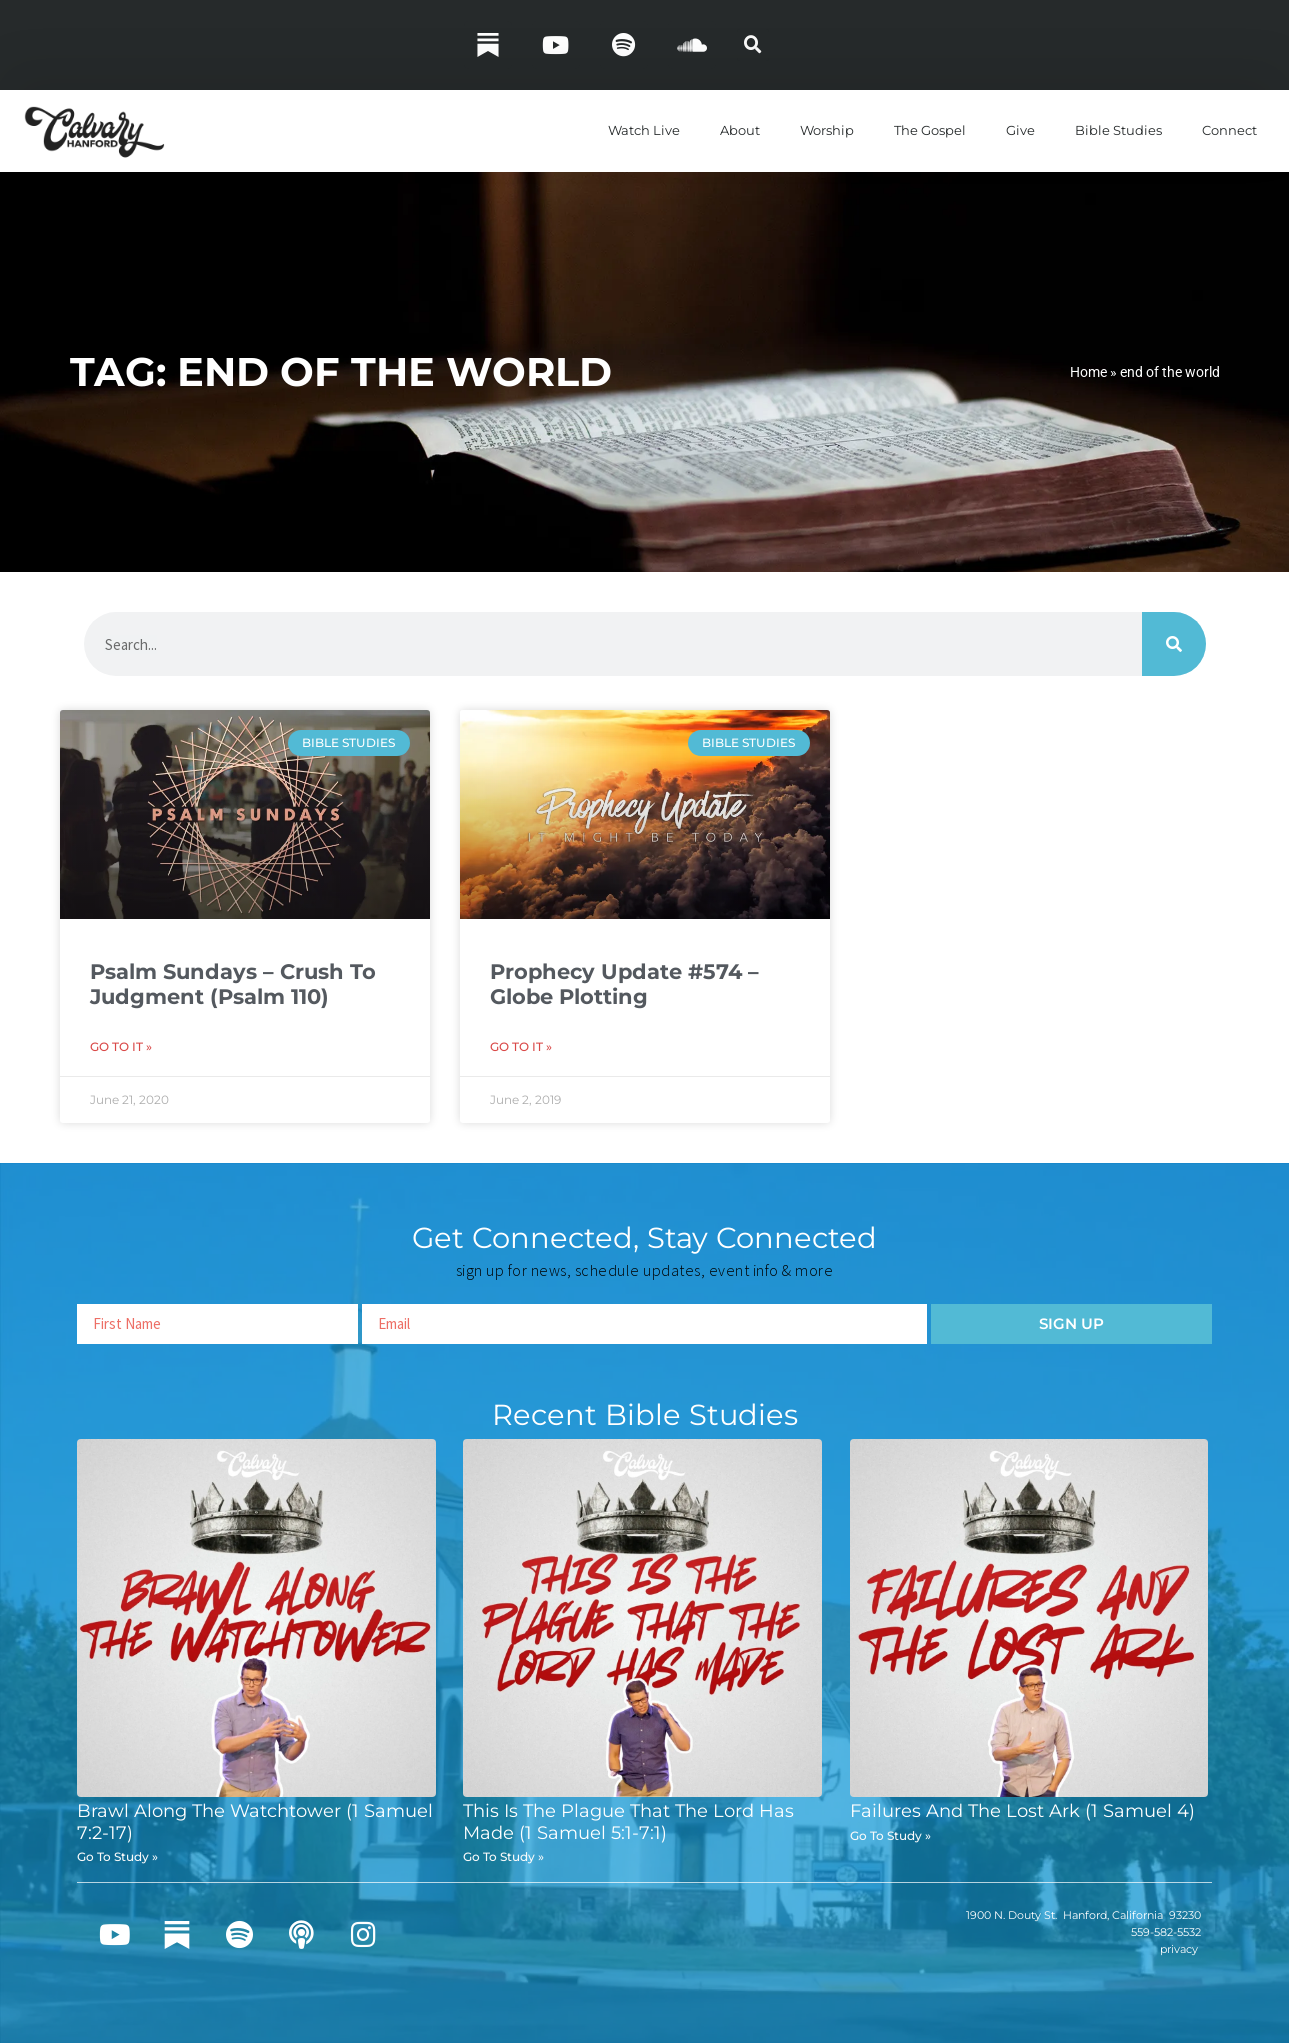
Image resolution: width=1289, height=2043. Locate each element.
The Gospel (930, 130)
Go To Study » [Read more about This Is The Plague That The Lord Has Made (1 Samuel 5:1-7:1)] (503, 1856)
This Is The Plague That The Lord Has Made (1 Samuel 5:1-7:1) (628, 1822)
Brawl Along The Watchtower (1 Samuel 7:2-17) (255, 1822)
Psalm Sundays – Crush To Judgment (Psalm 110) (233, 984)
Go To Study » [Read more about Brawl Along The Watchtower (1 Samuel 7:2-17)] (117, 1856)
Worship (827, 130)
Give (1020, 130)
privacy (1179, 1949)
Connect (1229, 130)
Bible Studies (1118, 130)
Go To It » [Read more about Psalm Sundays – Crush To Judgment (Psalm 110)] (121, 1046)
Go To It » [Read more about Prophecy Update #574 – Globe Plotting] (521, 1046)
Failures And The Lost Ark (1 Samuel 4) (1022, 1811)
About (740, 130)
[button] (753, 45)
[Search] (1174, 644)
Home (1088, 372)
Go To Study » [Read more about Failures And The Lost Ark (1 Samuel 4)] (890, 1835)
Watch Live (644, 130)
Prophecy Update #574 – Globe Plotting (624, 984)
